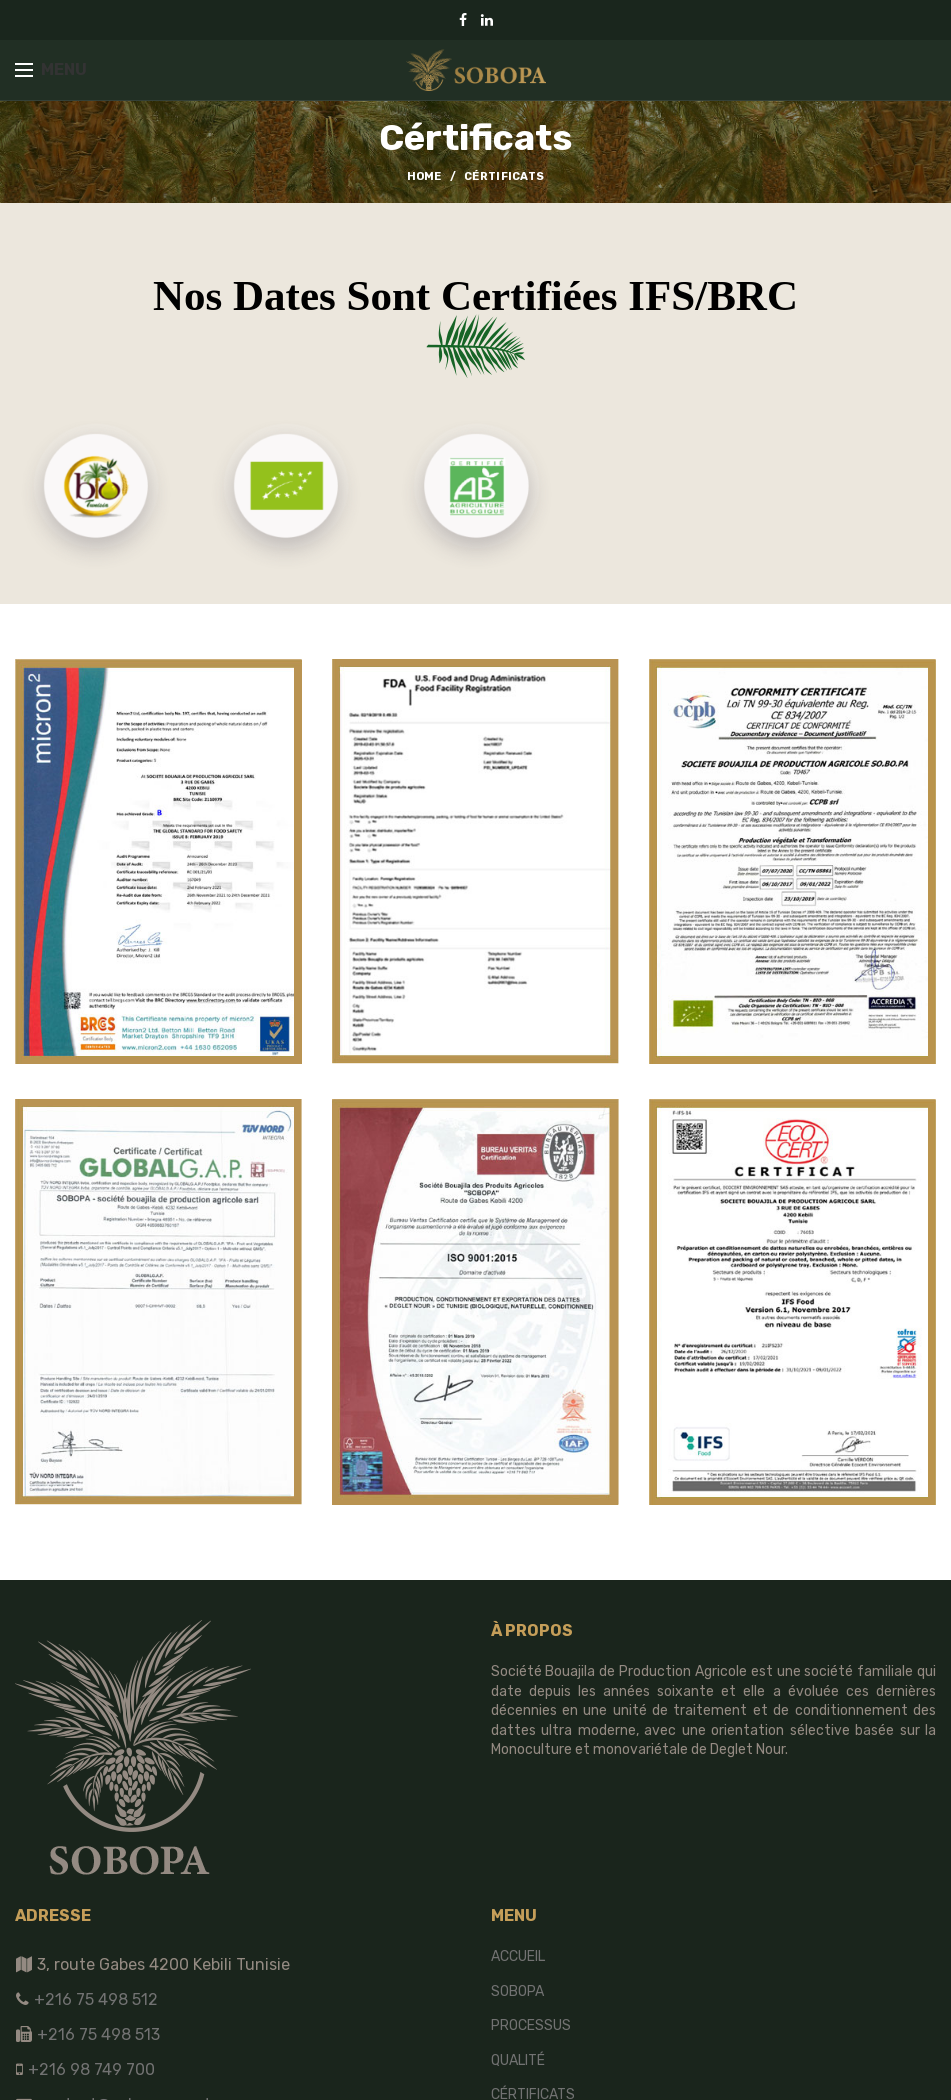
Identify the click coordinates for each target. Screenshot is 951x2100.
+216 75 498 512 (94, 1999)
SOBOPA (517, 1991)
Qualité (518, 2060)
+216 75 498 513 (98, 2034)
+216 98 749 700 (89, 2069)
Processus (531, 2025)
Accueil (518, 1956)
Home (424, 176)
